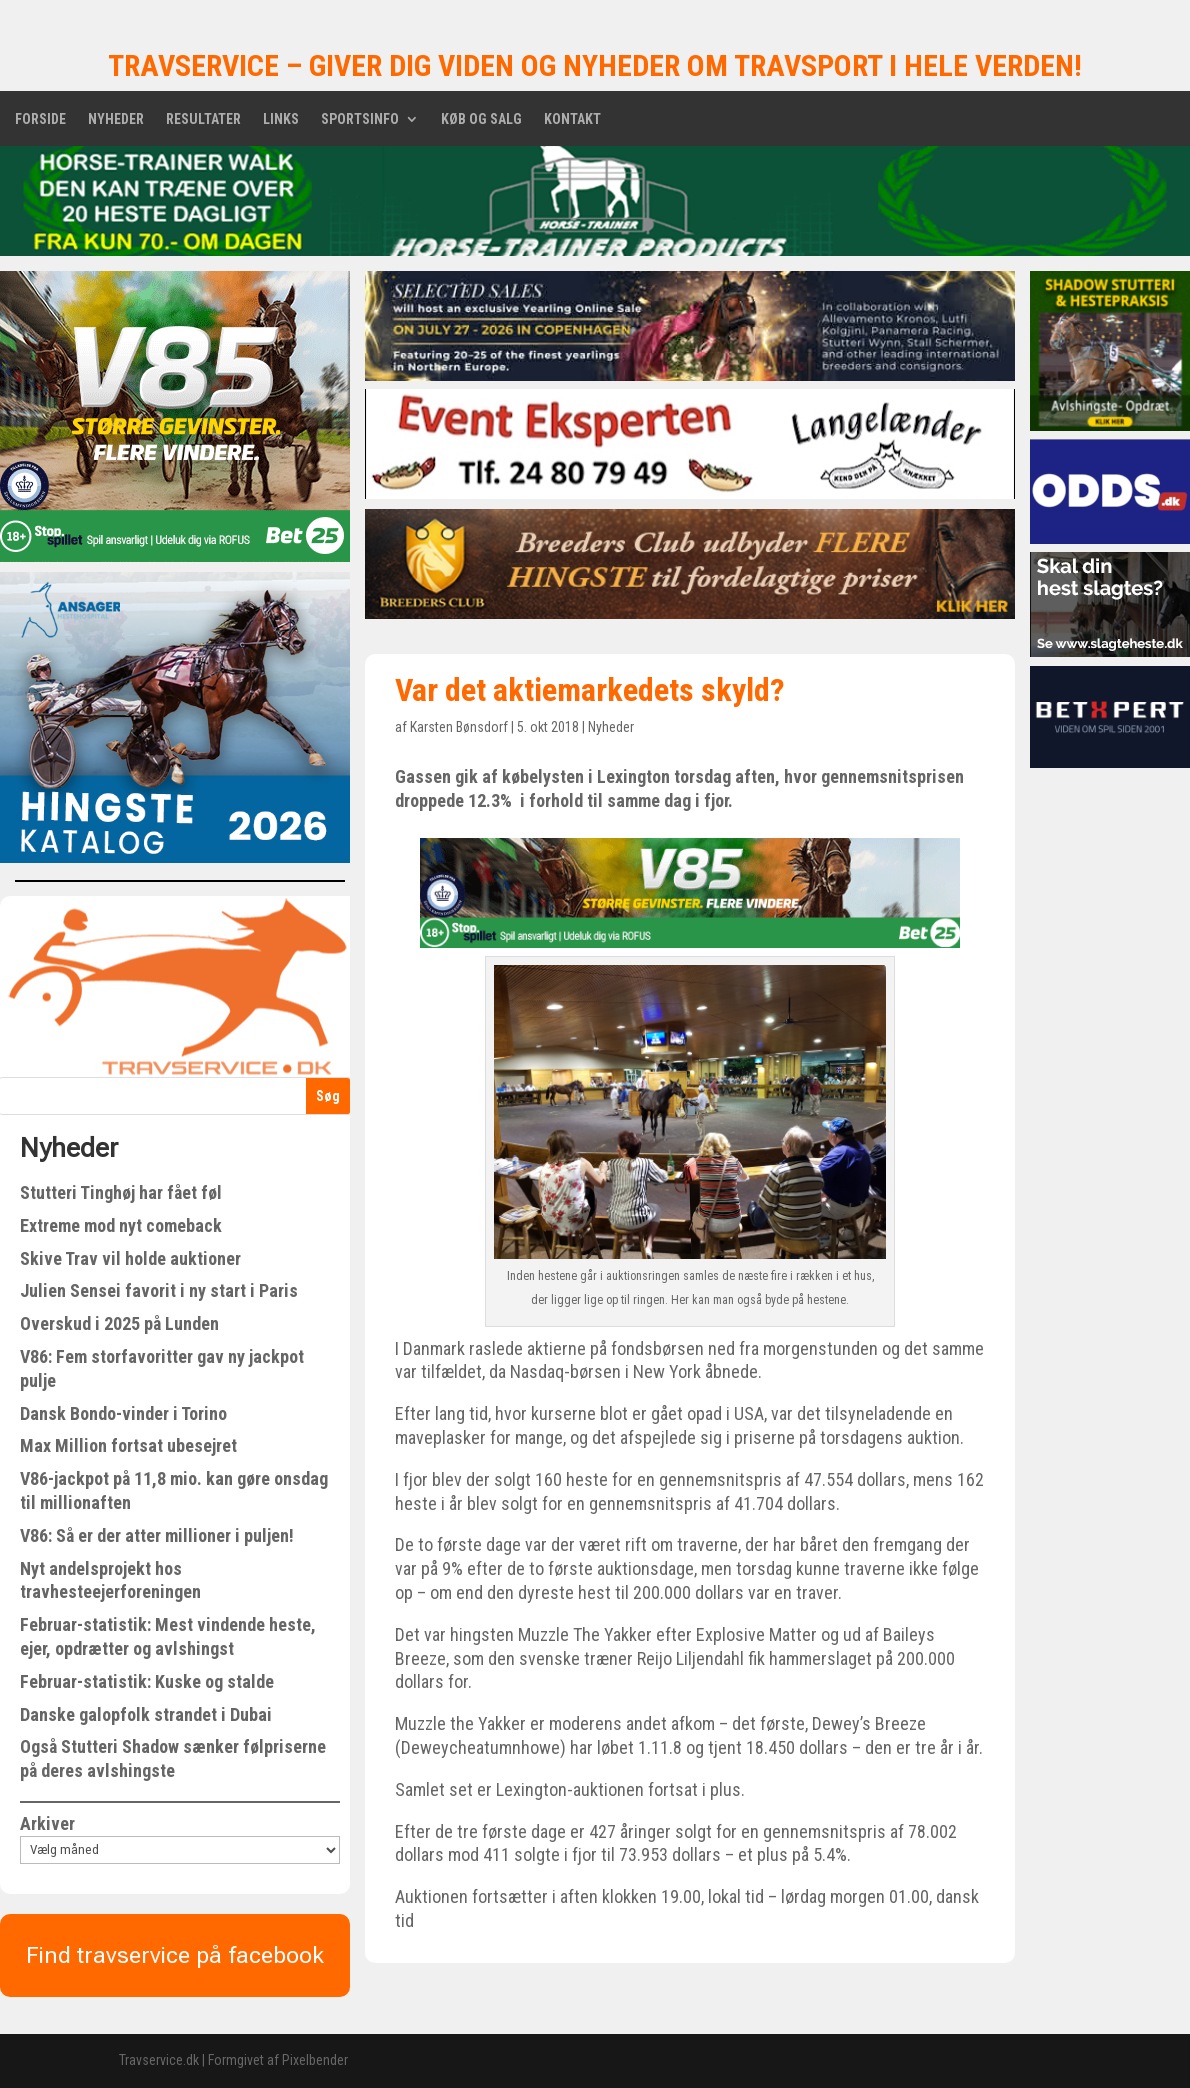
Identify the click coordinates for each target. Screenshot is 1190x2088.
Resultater (203, 119)
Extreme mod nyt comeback (121, 1225)
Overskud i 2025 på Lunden (119, 1323)
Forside (40, 119)
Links (281, 119)
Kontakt (572, 119)
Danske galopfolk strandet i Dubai (146, 1714)
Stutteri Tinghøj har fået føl (121, 1192)
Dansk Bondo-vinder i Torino (123, 1413)
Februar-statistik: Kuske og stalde (147, 1681)
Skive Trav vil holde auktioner (130, 1258)
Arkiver (47, 1823)
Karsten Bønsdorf (459, 727)
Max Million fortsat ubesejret (128, 1445)
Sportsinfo (360, 119)
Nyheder (116, 119)
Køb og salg (481, 119)
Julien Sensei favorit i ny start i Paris (159, 1290)
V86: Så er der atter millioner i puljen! (157, 1535)
